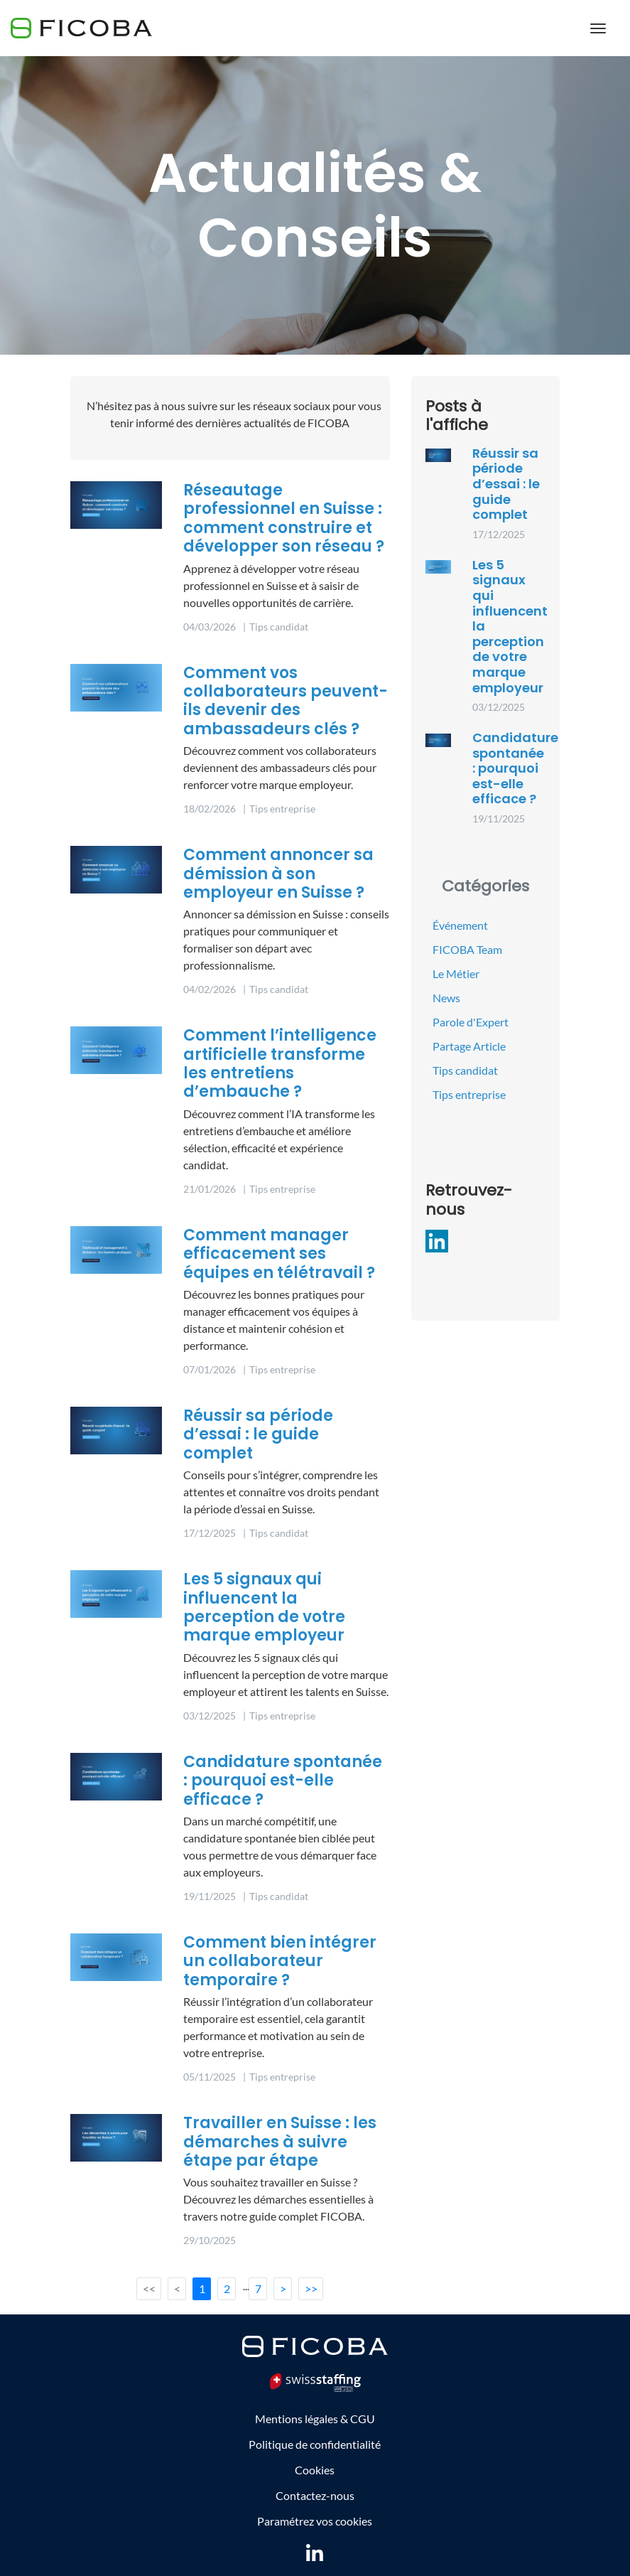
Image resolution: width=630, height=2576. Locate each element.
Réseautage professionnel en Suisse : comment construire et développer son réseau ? (283, 518)
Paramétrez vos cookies (314, 2521)
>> (311, 2288)
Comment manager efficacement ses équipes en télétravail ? (279, 1254)
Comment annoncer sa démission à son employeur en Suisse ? (278, 873)
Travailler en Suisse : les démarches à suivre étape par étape (279, 2142)
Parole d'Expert (471, 1022)
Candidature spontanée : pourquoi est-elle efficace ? (282, 1780)
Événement (460, 925)
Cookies (315, 2469)
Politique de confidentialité (315, 2444)
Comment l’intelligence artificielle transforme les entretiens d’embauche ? (279, 1063)
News (446, 997)
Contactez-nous (315, 2495)
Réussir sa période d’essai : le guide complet (258, 1434)
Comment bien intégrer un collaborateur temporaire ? (279, 1961)
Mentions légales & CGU (315, 2418)
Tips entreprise (469, 1094)
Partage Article (469, 1046)
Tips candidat (465, 1070)
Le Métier (456, 973)
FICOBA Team (467, 949)
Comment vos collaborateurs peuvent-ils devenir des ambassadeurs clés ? (285, 701)
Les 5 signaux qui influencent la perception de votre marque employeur (264, 1607)
